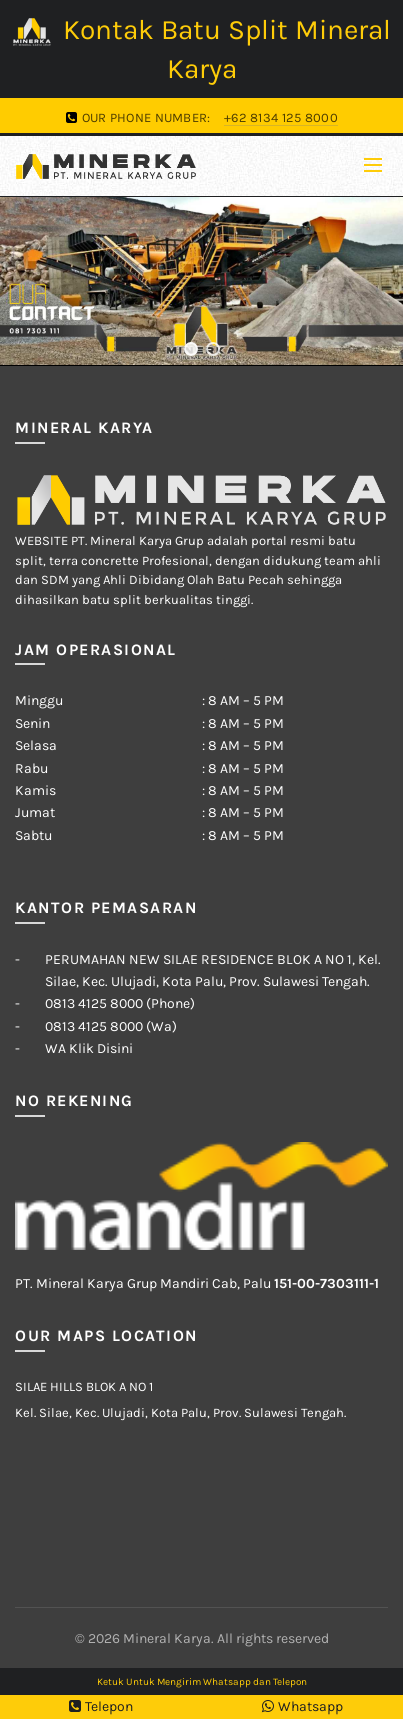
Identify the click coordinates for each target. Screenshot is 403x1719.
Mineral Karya (167, 1638)
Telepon (100, 1706)
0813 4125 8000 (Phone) (120, 1003)
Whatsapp (302, 1706)
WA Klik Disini (89, 1048)
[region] (201, 281)
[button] (191, 349)
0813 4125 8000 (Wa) (111, 1026)
